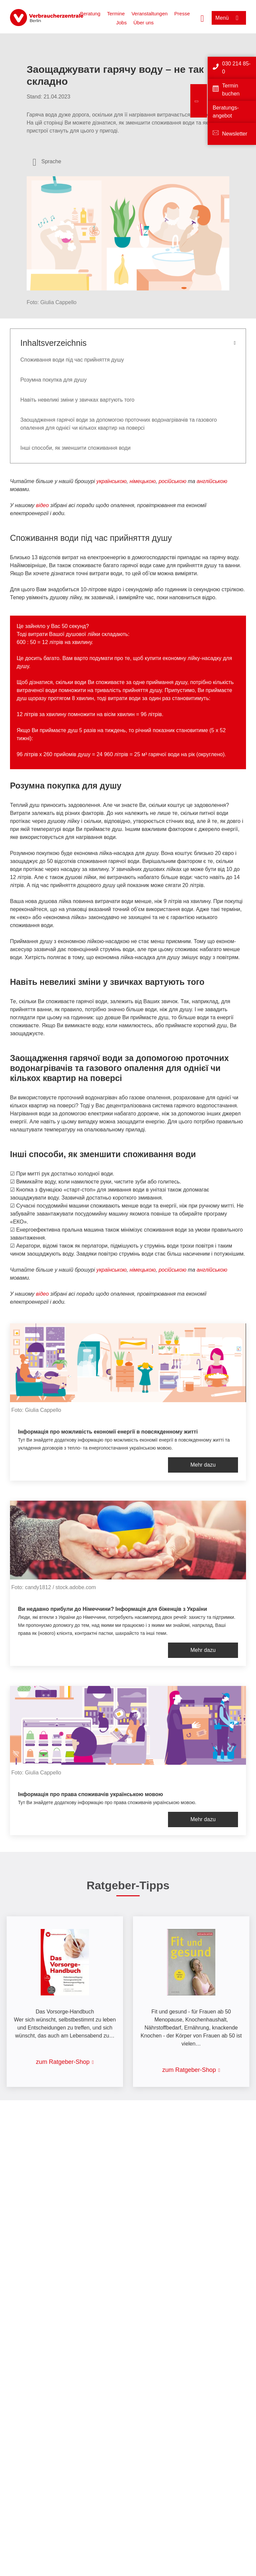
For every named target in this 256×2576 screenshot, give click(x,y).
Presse (182, 13)
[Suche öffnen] (202, 17)
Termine (116, 13)
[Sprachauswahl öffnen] (47, 162)
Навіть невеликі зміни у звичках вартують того (77, 400)
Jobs (121, 22)
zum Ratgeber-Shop (63, 2062)
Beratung (90, 13)
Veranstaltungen (149, 13)
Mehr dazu (203, 1465)
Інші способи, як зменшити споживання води (75, 448)
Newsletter (234, 134)
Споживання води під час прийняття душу (72, 360)
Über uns (143, 22)
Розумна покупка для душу (53, 380)
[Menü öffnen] (229, 18)
